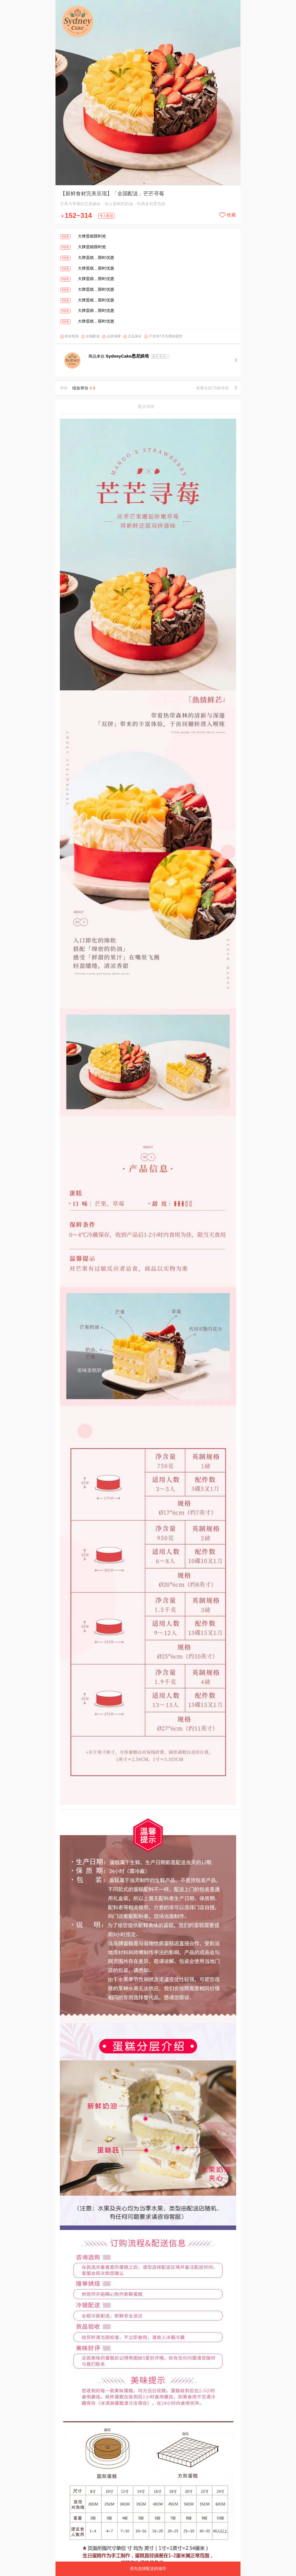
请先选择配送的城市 (148, 2568)
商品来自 (119, 356)
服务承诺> (160, 356)
